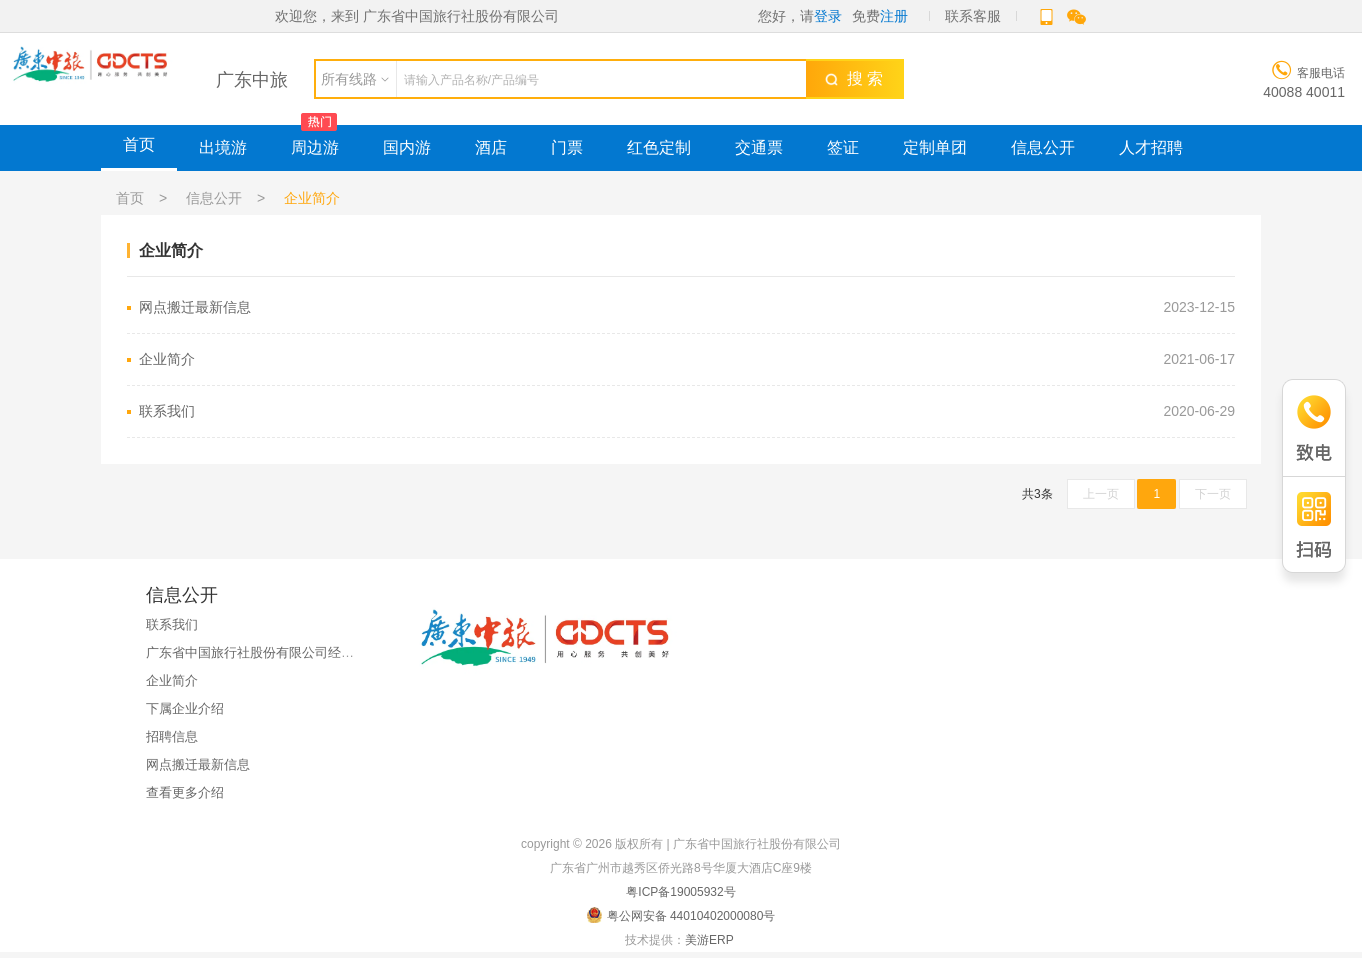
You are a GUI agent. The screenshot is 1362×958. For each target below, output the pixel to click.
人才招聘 (1151, 147)
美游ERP (709, 940)
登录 (828, 16)
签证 (843, 147)
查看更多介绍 (185, 792)
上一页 (1101, 494)
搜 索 (854, 78)
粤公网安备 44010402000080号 (681, 915)
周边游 (315, 147)
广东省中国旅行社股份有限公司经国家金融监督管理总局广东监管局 (341, 652)
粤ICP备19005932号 (680, 892)
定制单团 (935, 147)
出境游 (223, 147)
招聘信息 (172, 736)
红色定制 (659, 147)
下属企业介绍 (185, 708)
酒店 (491, 147)
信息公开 (1043, 147)
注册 (894, 16)
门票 (567, 147)
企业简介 (687, 359)
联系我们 (687, 411)
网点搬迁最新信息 (687, 307)
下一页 (1213, 494)
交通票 (759, 147)
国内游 (407, 147)
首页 (139, 144)
